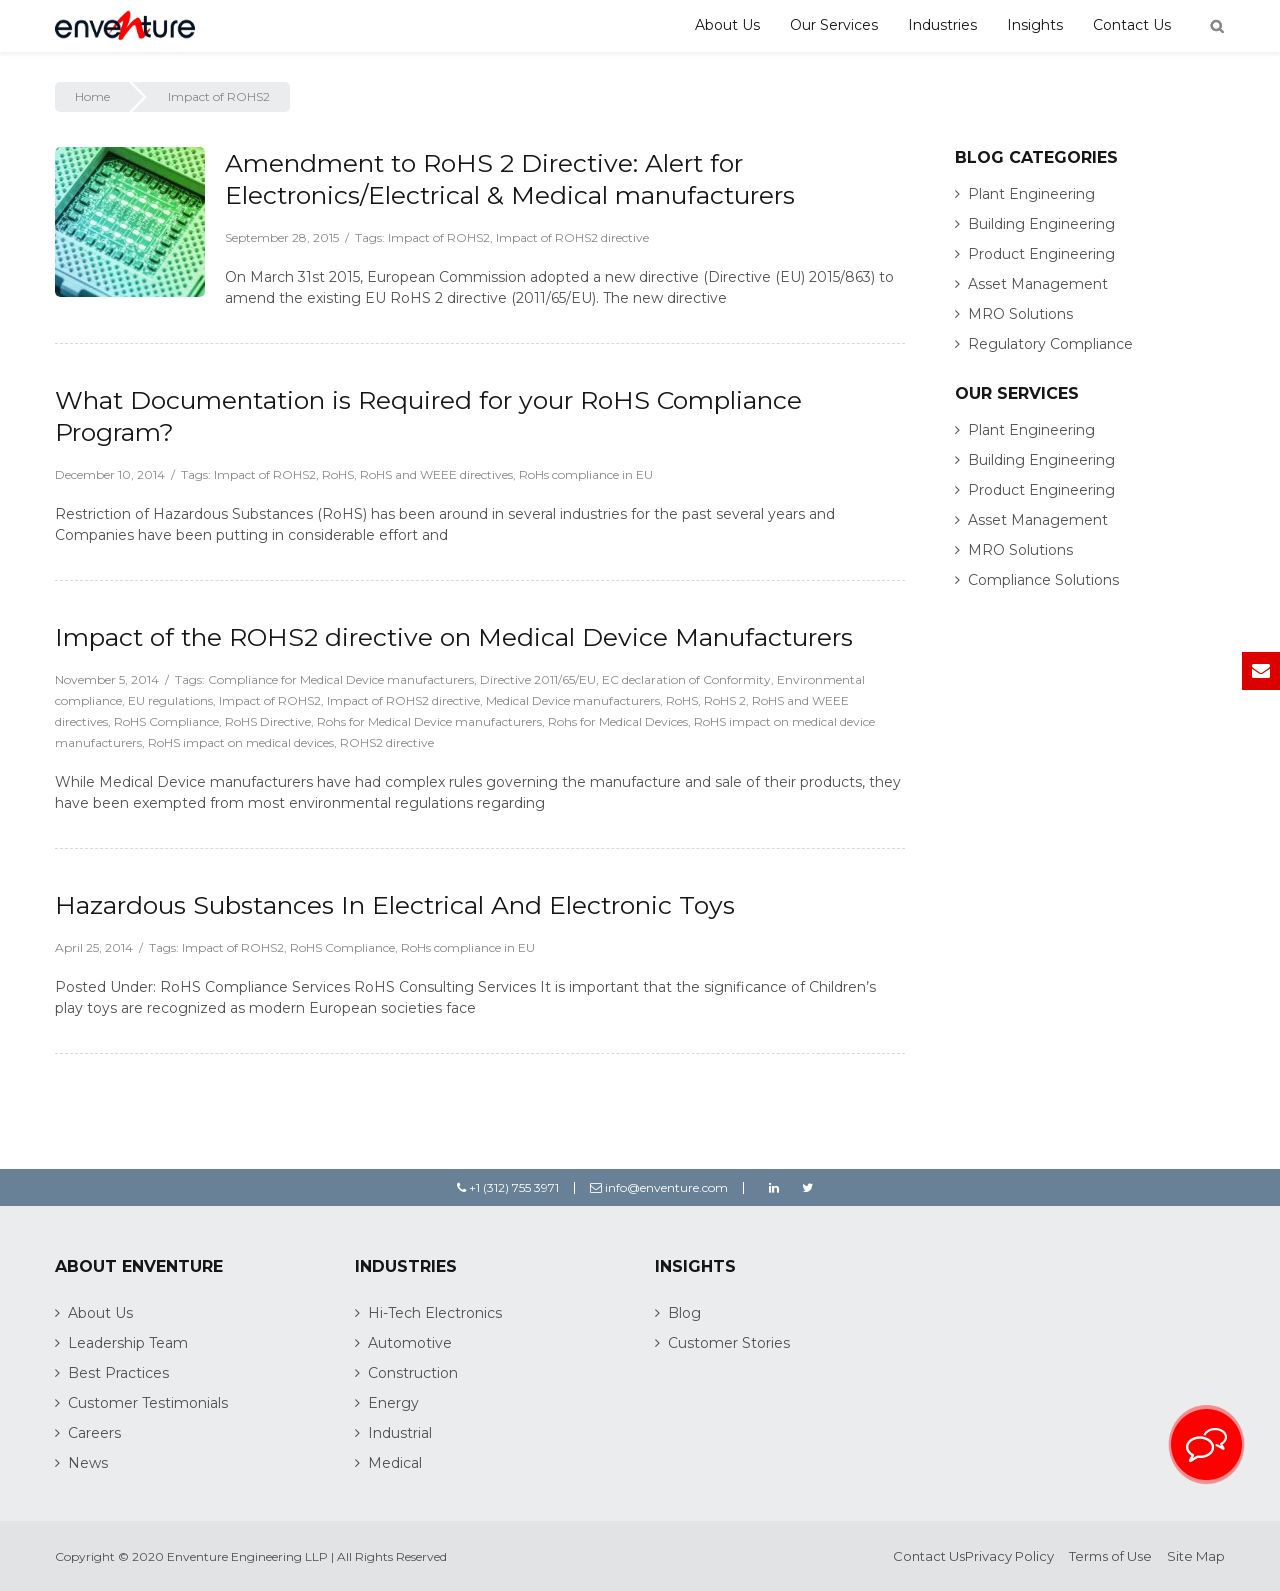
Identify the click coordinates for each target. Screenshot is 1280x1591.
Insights (1035, 25)
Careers (94, 1433)
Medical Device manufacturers (573, 700)
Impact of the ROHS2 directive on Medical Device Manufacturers (454, 637)
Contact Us (1132, 25)
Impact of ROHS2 (439, 237)
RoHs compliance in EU (586, 474)
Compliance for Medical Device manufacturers (341, 679)
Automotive (410, 1343)
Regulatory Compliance (1050, 344)
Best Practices (118, 1373)
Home (92, 96)
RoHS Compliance (166, 721)
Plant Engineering (1031, 194)
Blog (684, 1313)
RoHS (338, 474)
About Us (727, 25)
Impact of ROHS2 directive (572, 237)
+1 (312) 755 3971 (508, 1187)
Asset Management (1038, 284)
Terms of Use (1110, 1556)
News (88, 1463)
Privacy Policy (1009, 1556)
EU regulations (170, 700)
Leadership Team (128, 1343)
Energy (393, 1403)
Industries (942, 25)
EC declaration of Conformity (686, 679)
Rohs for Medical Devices (618, 721)
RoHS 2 (725, 700)
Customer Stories (729, 1343)
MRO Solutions (1020, 314)
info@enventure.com (659, 1187)
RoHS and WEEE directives (436, 474)
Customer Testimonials (148, 1403)
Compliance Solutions (1043, 580)
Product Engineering (1041, 254)
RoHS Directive (268, 721)
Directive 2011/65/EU (538, 679)
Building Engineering (1041, 224)
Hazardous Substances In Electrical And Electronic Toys (395, 905)
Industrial (400, 1433)
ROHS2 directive (387, 742)
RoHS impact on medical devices (241, 742)
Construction (413, 1373)
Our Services (834, 25)
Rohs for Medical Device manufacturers (429, 721)
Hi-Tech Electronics (435, 1313)
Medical (395, 1463)
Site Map (1196, 1556)
